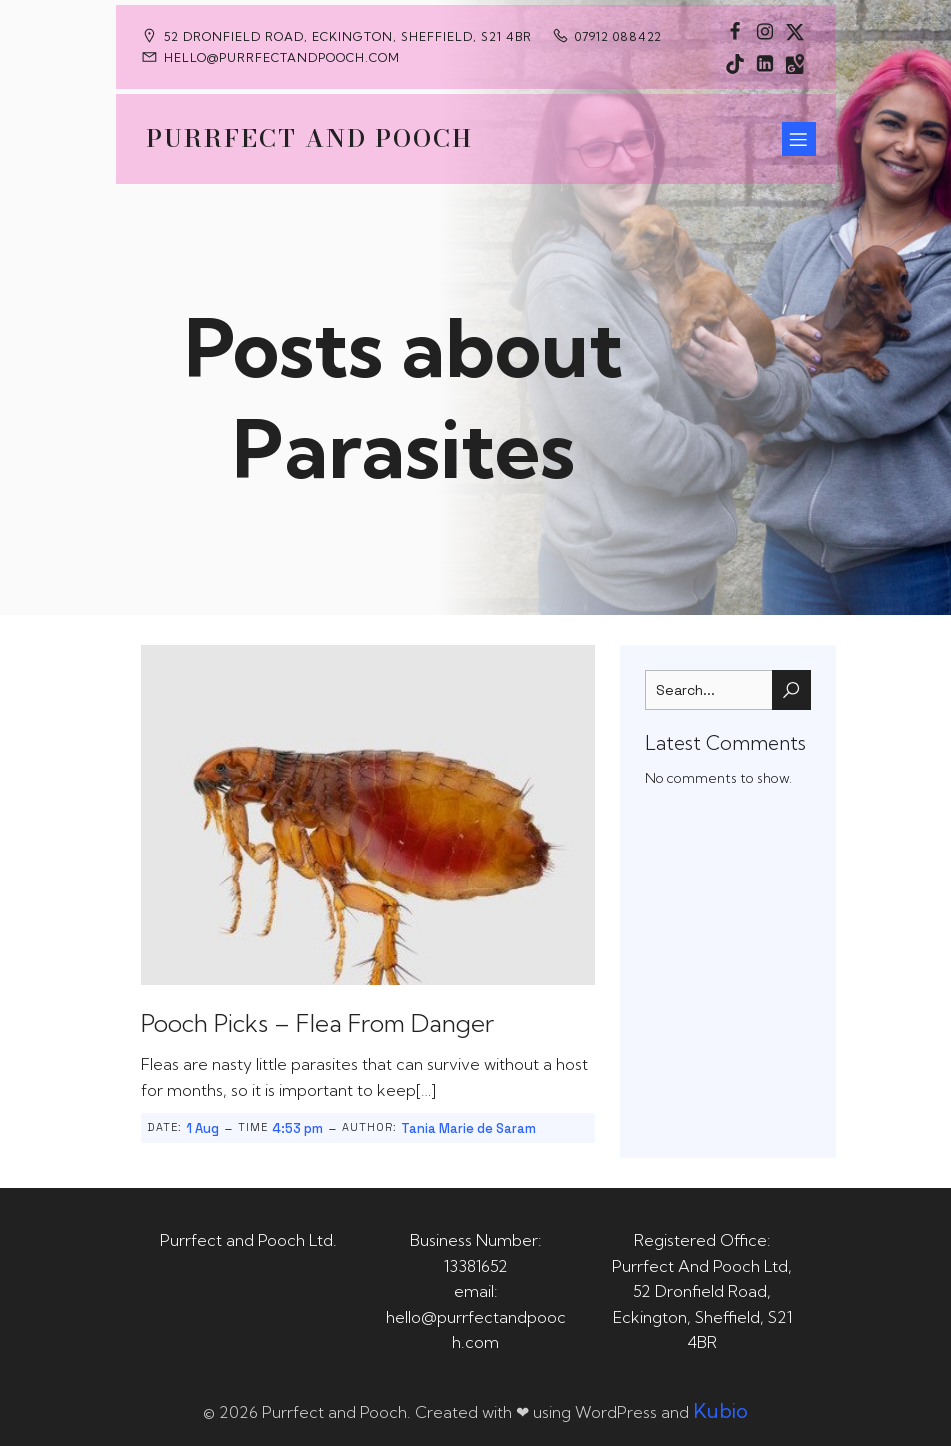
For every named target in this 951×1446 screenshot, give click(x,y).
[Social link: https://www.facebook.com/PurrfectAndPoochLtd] (735, 31)
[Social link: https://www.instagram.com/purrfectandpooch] (765, 31)
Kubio (720, 1410)
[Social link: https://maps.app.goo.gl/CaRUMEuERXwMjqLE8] (795, 63)
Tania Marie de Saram (468, 1128)
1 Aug (202, 1128)
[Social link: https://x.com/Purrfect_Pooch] (795, 31)
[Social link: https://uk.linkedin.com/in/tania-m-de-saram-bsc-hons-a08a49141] (765, 63)
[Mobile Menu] (799, 139)
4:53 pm (297, 1128)
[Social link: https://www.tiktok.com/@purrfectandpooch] (735, 63)
